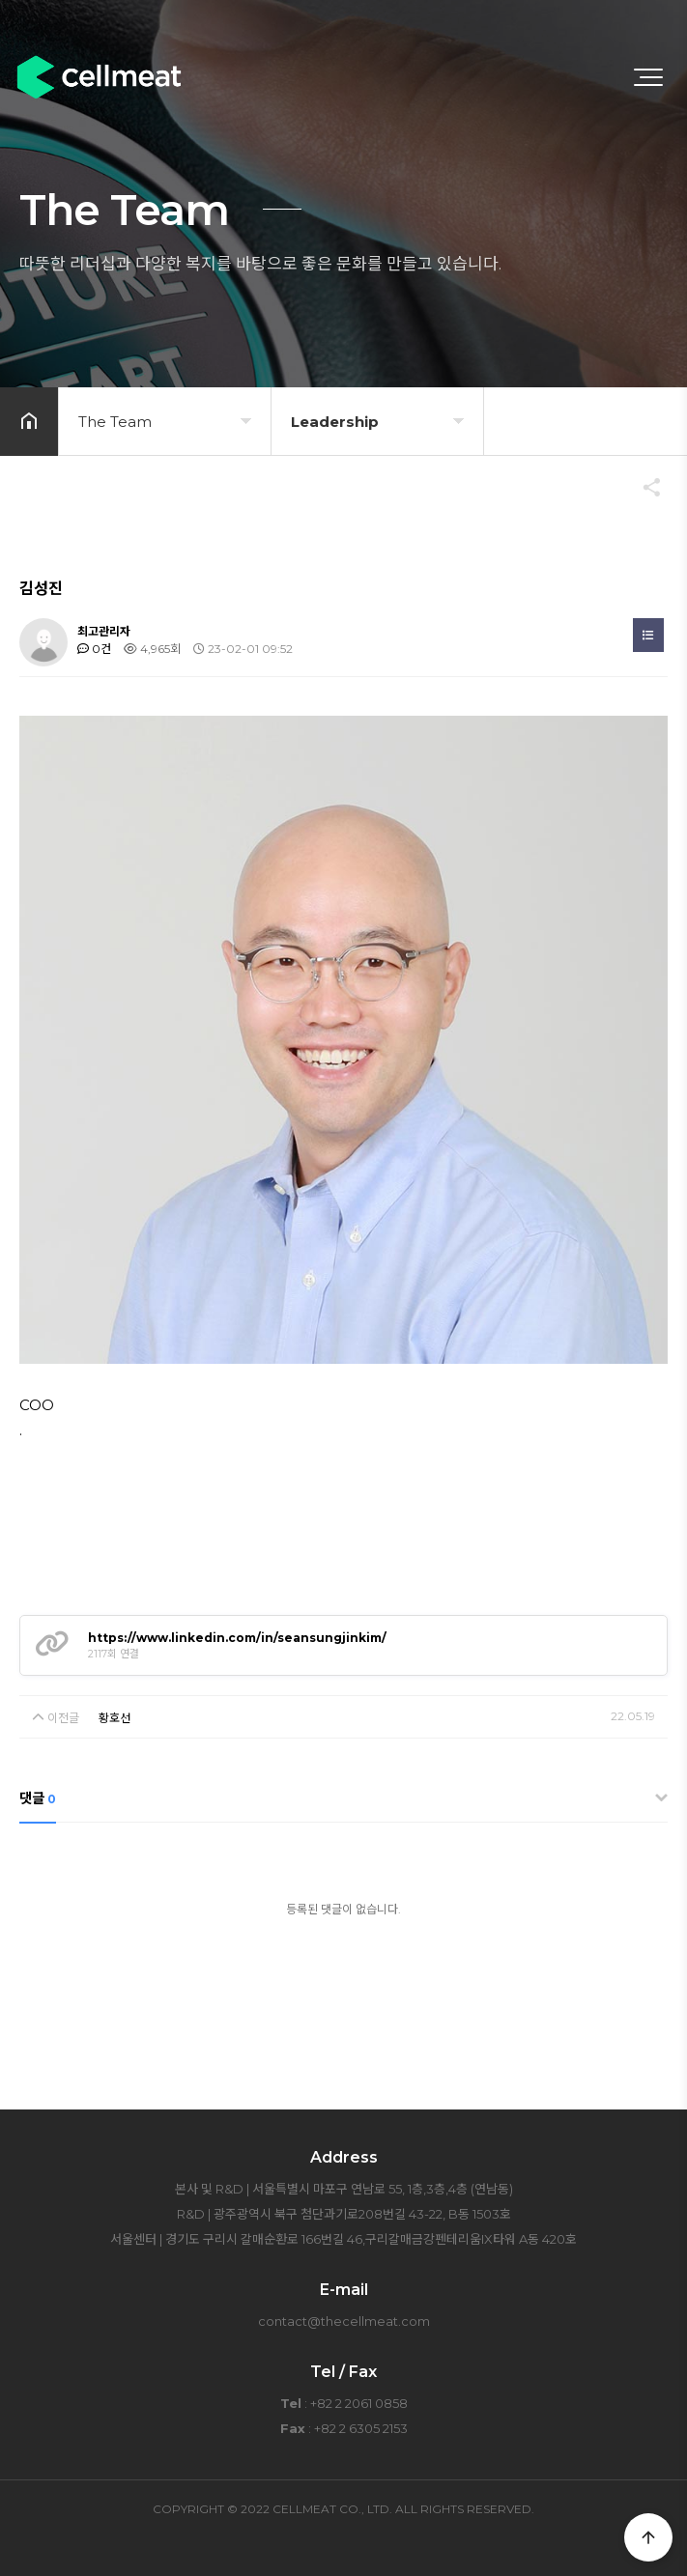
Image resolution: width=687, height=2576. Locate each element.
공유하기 (642, 486)
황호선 (114, 1718)
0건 (94, 648)
